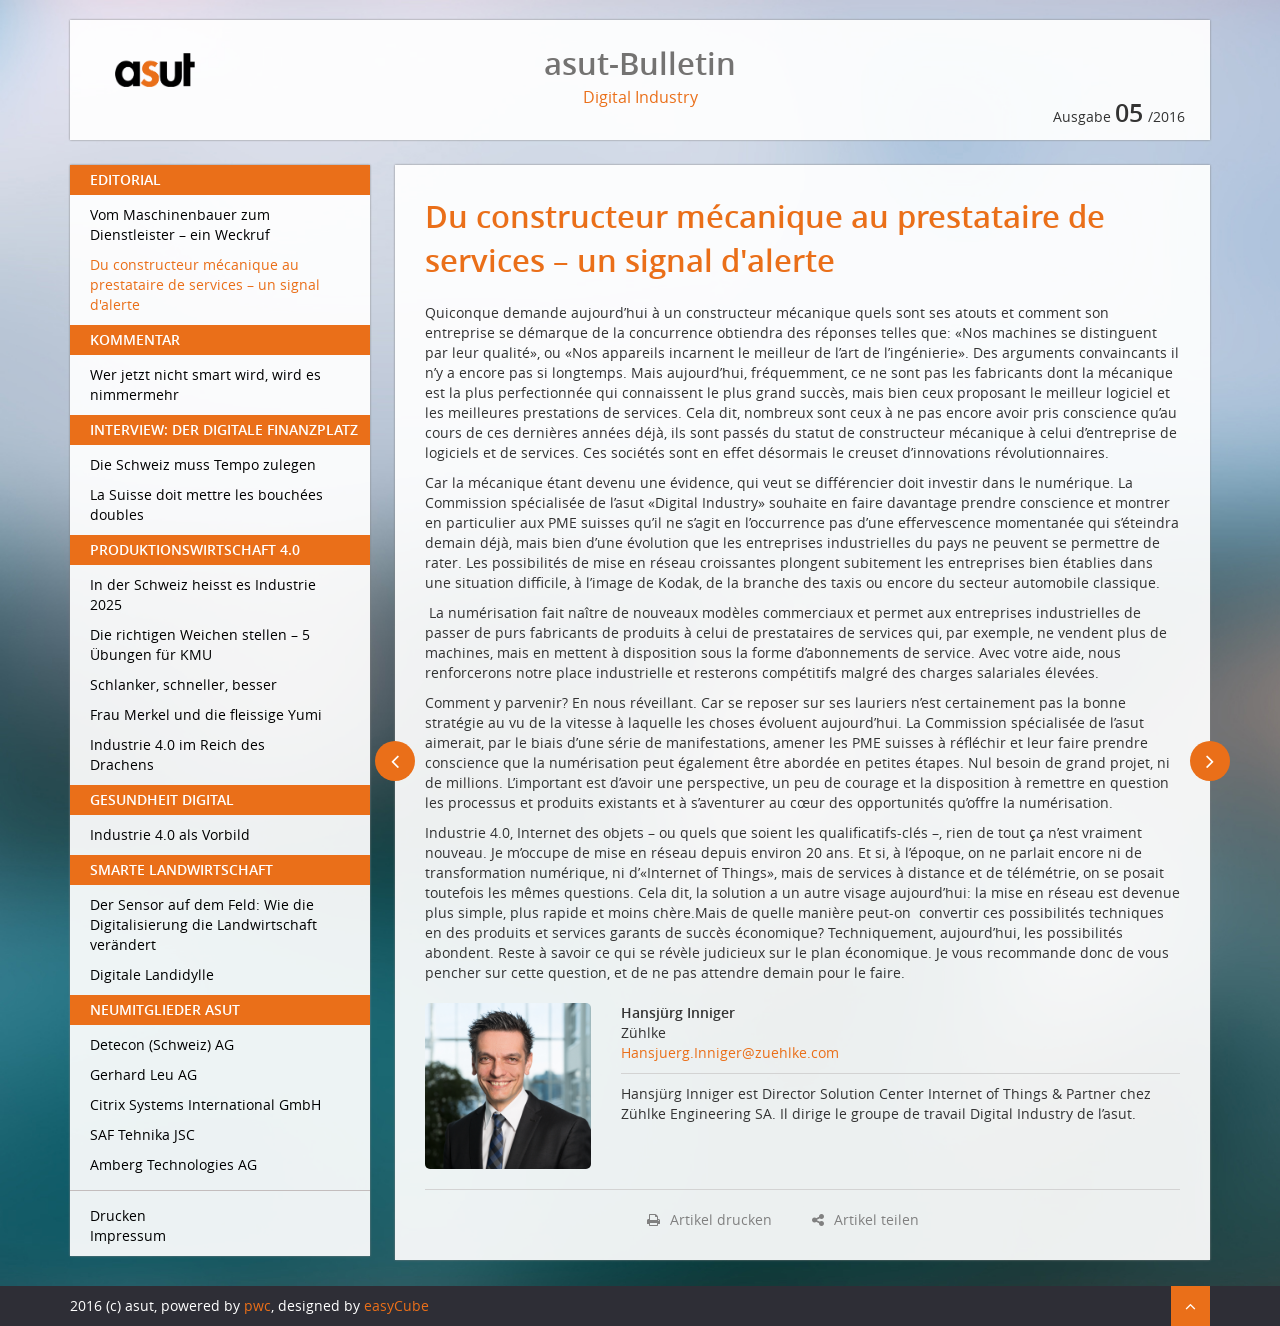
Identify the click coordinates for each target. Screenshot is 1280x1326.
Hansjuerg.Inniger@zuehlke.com (730, 1052)
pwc (257, 1305)
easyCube (396, 1305)
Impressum (128, 1235)
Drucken (118, 1215)
